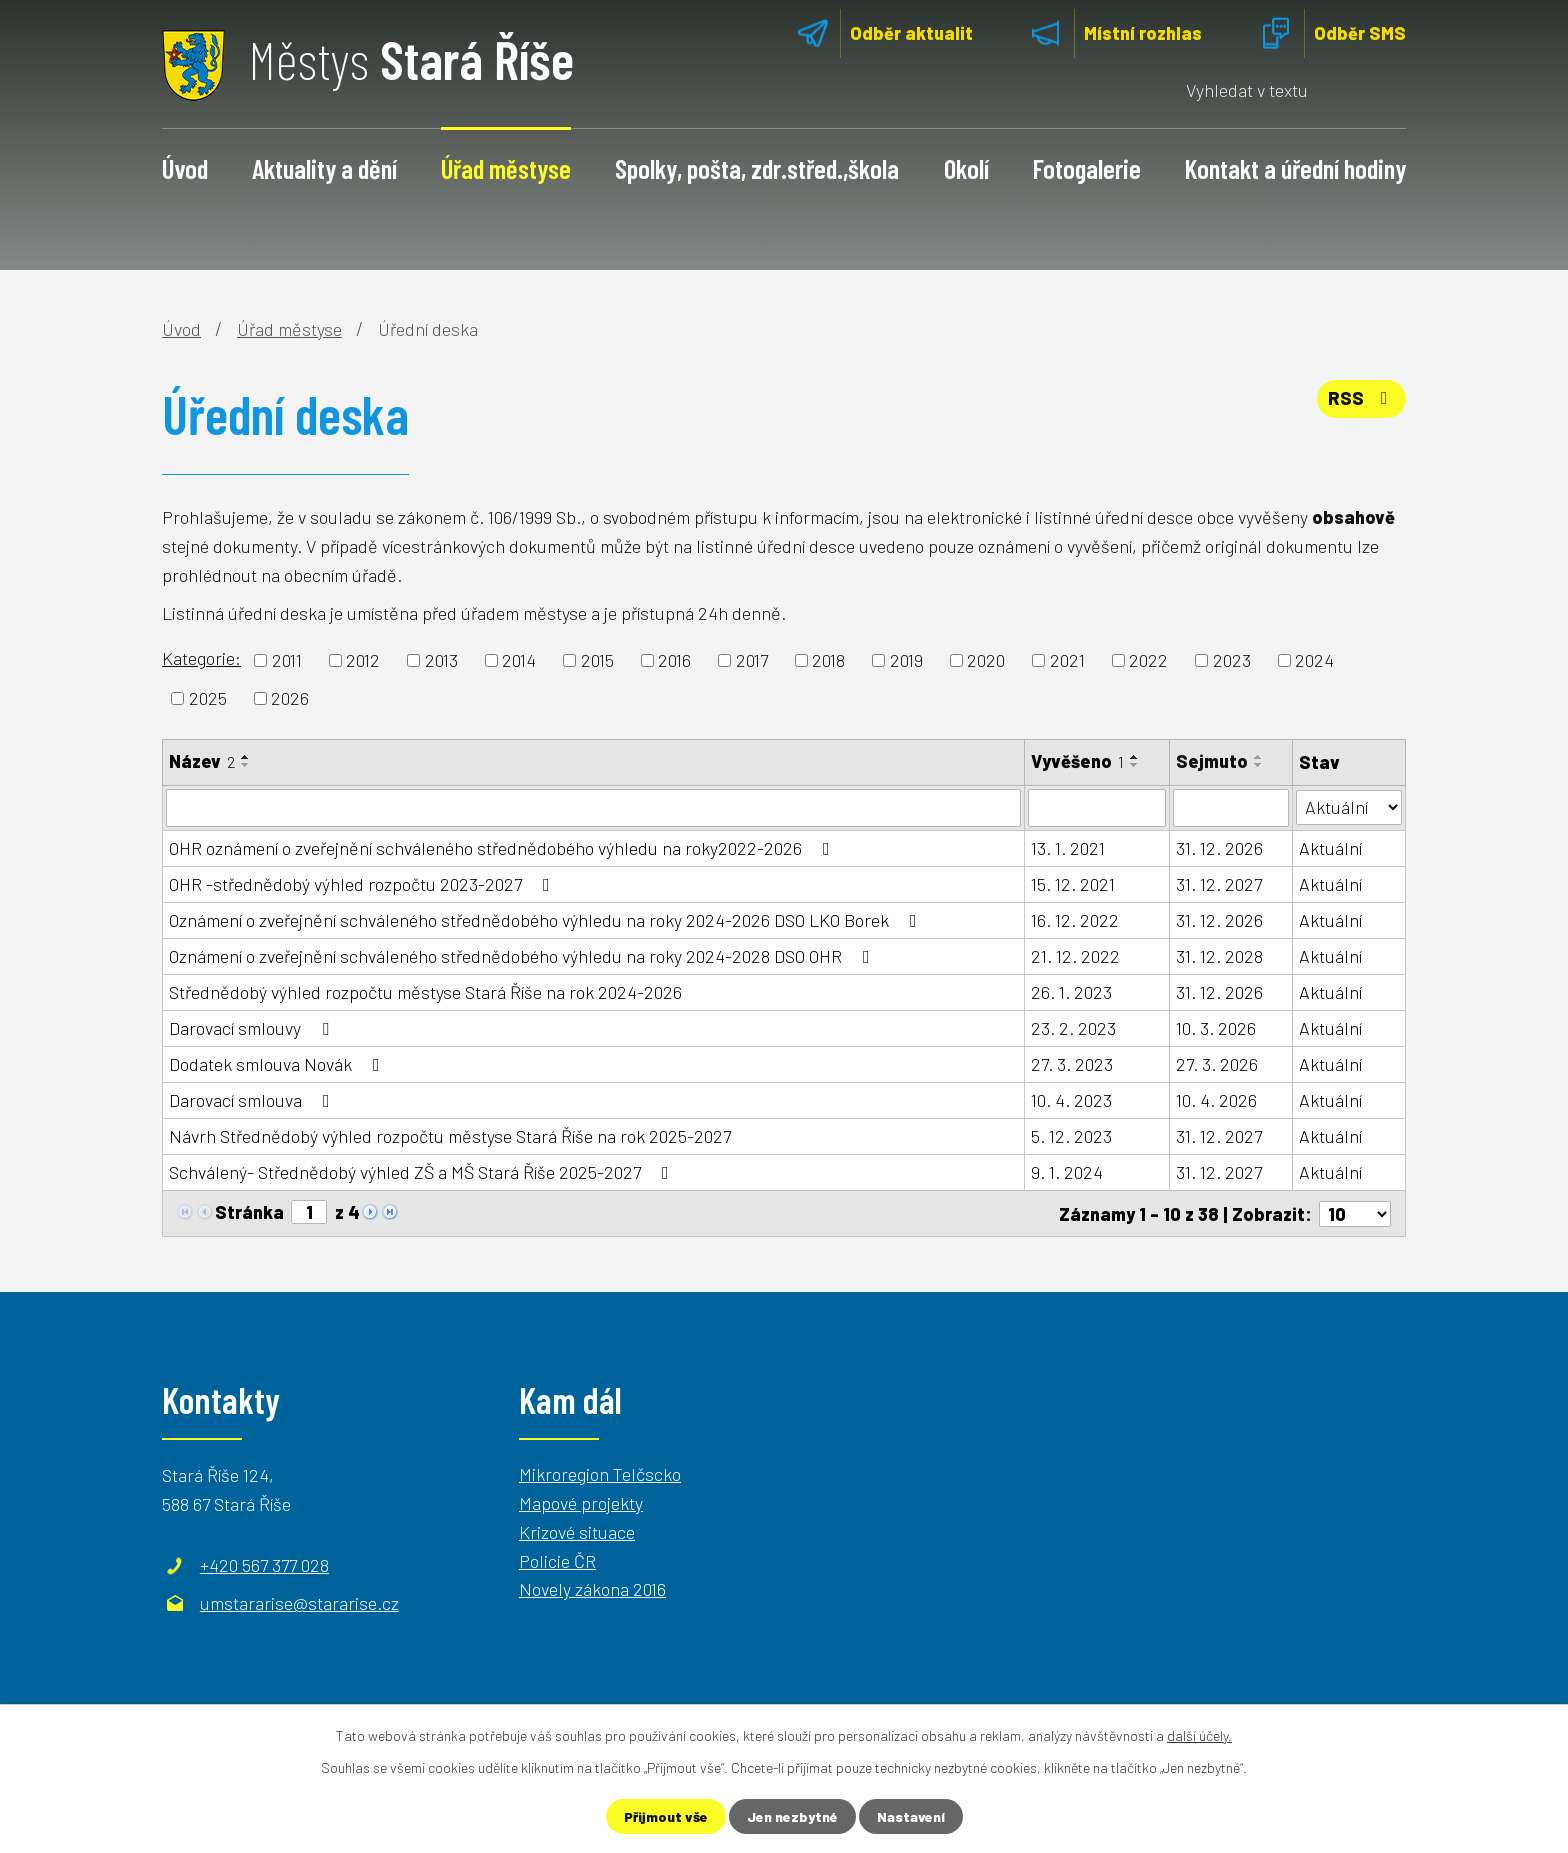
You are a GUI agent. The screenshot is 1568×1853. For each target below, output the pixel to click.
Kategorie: (201, 658)
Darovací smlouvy (253, 1028)
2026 (290, 698)
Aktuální (1330, 848)
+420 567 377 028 (264, 1564)
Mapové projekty (581, 1502)
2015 (597, 660)
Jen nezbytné (792, 1816)
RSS (1362, 398)
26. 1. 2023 (1071, 992)
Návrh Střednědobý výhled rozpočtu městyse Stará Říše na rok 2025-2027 (450, 1136)
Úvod (185, 168)
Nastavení (911, 1816)
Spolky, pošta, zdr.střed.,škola (757, 168)
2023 (1232, 660)
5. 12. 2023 (1071, 1136)
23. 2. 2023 (1073, 1028)
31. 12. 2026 (1220, 848)
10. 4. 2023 (1071, 1100)
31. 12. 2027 (1220, 884)
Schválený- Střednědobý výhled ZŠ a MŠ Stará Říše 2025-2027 (423, 1172)
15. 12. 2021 (1073, 884)
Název (202, 761)
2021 (1067, 660)
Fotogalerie (1087, 168)
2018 (828, 660)
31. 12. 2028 (1220, 956)
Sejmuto (1213, 761)
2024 (1314, 660)
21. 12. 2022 (1075, 956)
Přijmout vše (666, 1816)
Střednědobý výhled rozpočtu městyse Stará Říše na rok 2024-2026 (425, 992)
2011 (287, 660)
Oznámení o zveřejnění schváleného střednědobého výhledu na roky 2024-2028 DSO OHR (523, 956)
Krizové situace (577, 1531)
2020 (986, 660)
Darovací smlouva (253, 1100)
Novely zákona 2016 (592, 1589)
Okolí (966, 168)
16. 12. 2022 (1075, 920)
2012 (363, 660)
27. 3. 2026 (1218, 1064)
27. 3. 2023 (1072, 1064)
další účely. (1199, 1735)
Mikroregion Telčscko (600, 1473)
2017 (752, 660)
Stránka (249, 1212)
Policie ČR (557, 1560)
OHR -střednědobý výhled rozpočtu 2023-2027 (363, 884)
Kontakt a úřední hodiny (1295, 168)
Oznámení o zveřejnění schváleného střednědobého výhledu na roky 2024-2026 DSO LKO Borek (547, 920)
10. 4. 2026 (1217, 1100)
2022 (1148, 660)
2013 (441, 660)
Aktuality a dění (324, 168)
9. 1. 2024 (1067, 1172)
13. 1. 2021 (1068, 848)
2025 (208, 698)
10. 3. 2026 (1217, 1028)
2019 (906, 660)
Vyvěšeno (1077, 761)
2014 (519, 660)
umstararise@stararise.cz (299, 1602)
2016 (674, 660)
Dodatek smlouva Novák (278, 1064)
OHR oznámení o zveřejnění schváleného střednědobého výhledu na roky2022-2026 (503, 848)
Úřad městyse (506, 168)
